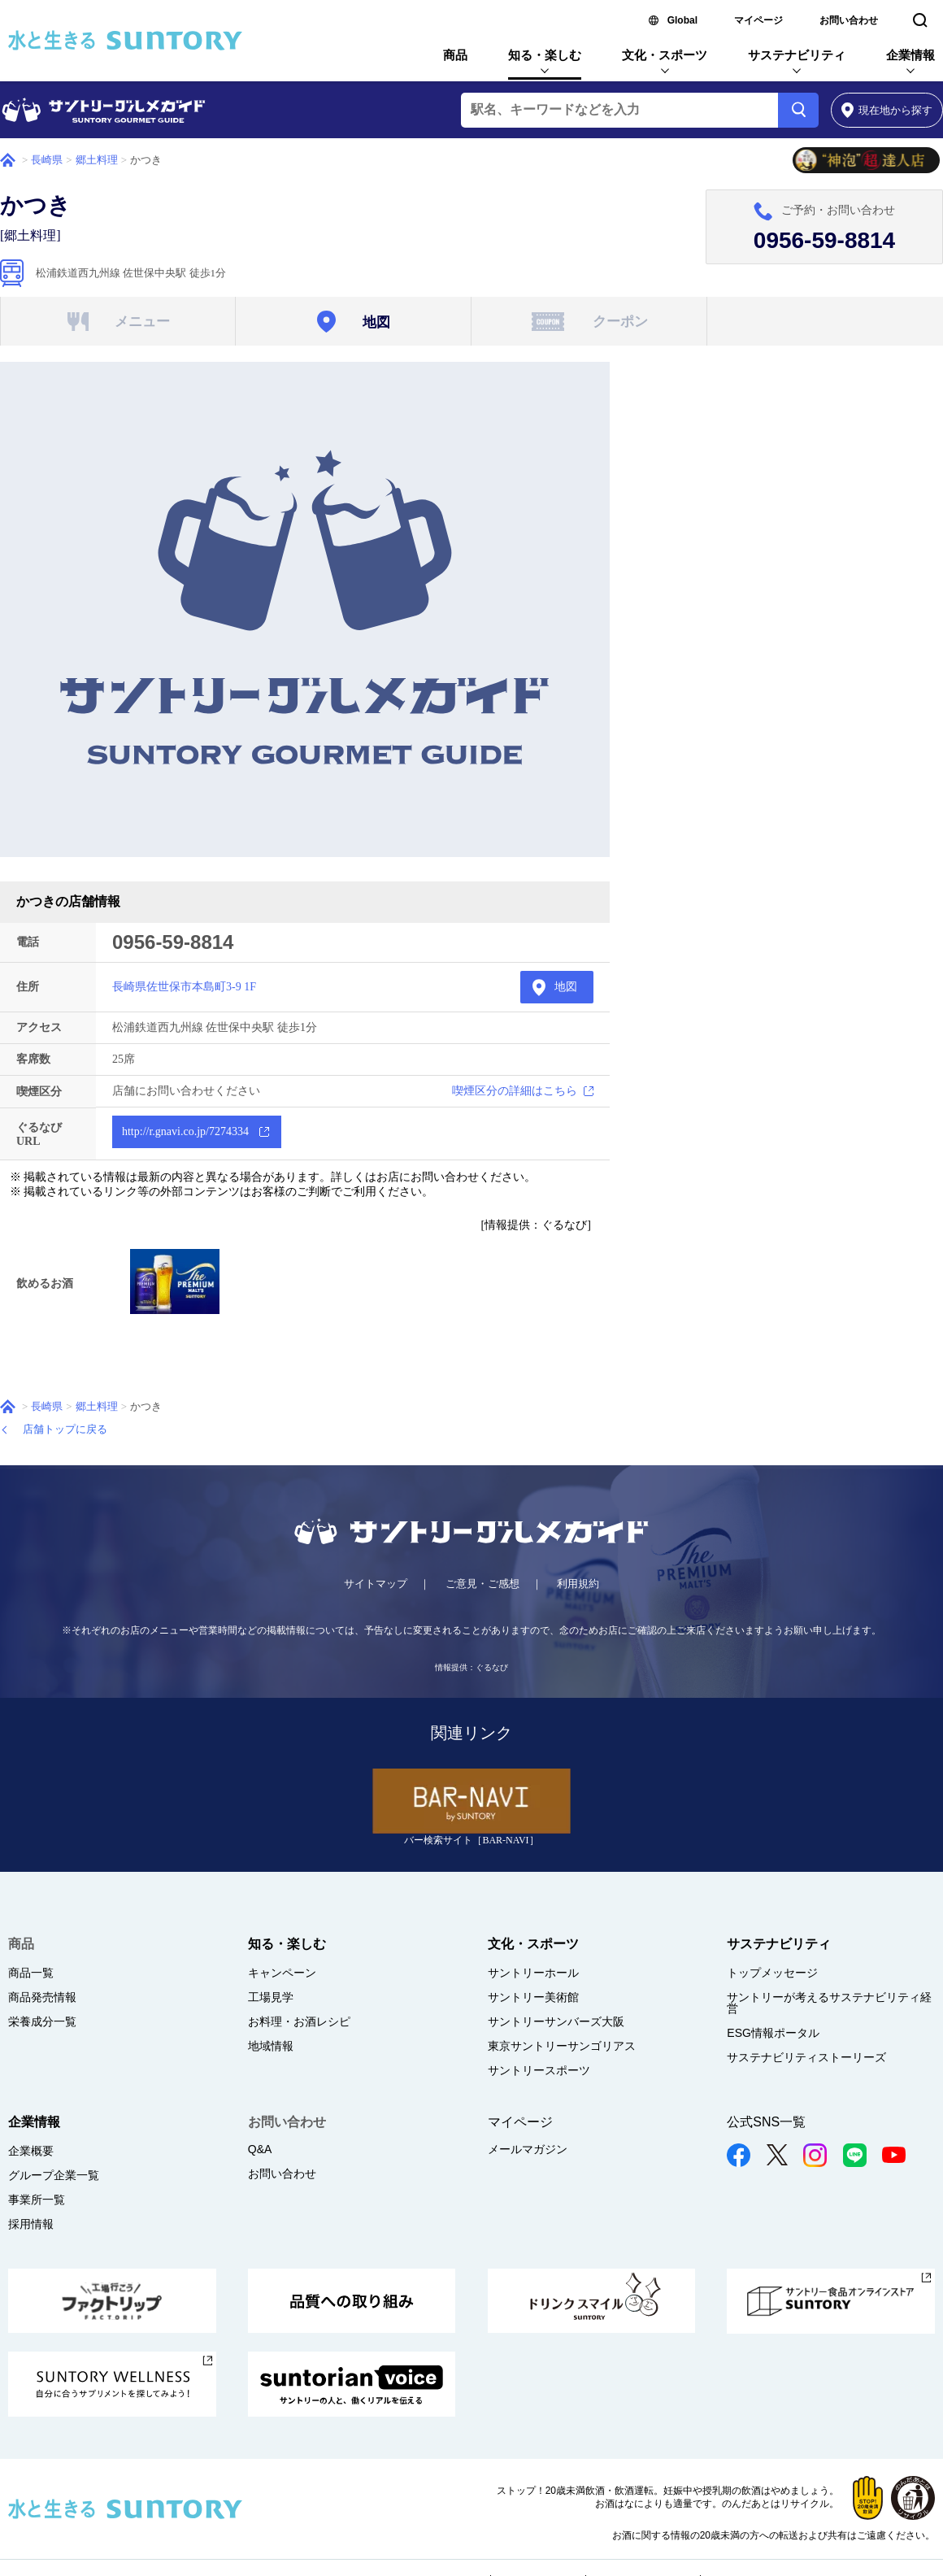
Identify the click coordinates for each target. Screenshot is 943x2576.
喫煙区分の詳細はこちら (514, 1091)
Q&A (260, 2149)
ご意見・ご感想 (482, 1583)
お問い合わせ (848, 20)
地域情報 (270, 2045)
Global (682, 20)
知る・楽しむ (544, 55)
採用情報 (31, 2223)
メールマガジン (527, 2149)
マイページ (758, 20)
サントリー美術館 (533, 1997)
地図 (565, 987)
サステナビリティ (796, 55)
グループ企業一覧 (53, 2175)
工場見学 (270, 1997)
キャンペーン (282, 1972)
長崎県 (47, 160)
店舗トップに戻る (65, 1429)
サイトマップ (375, 1583)
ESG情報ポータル (773, 2032)
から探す (887, 110)
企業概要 (31, 2150)
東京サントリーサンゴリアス (562, 2045)
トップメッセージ (772, 1972)
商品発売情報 (42, 1997)
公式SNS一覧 (766, 2122)
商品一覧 (31, 1972)
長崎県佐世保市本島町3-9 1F (184, 987)
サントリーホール (533, 1972)
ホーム (7, 160)
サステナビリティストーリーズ (806, 2057)
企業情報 (910, 55)
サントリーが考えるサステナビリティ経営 (829, 2003)
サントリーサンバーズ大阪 (556, 2021)
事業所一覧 (36, 2199)
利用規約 (578, 1583)
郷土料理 (97, 160)
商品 (455, 55)
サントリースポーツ (539, 2070)
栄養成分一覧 (42, 2021)
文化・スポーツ (664, 55)
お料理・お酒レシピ (299, 2021)
